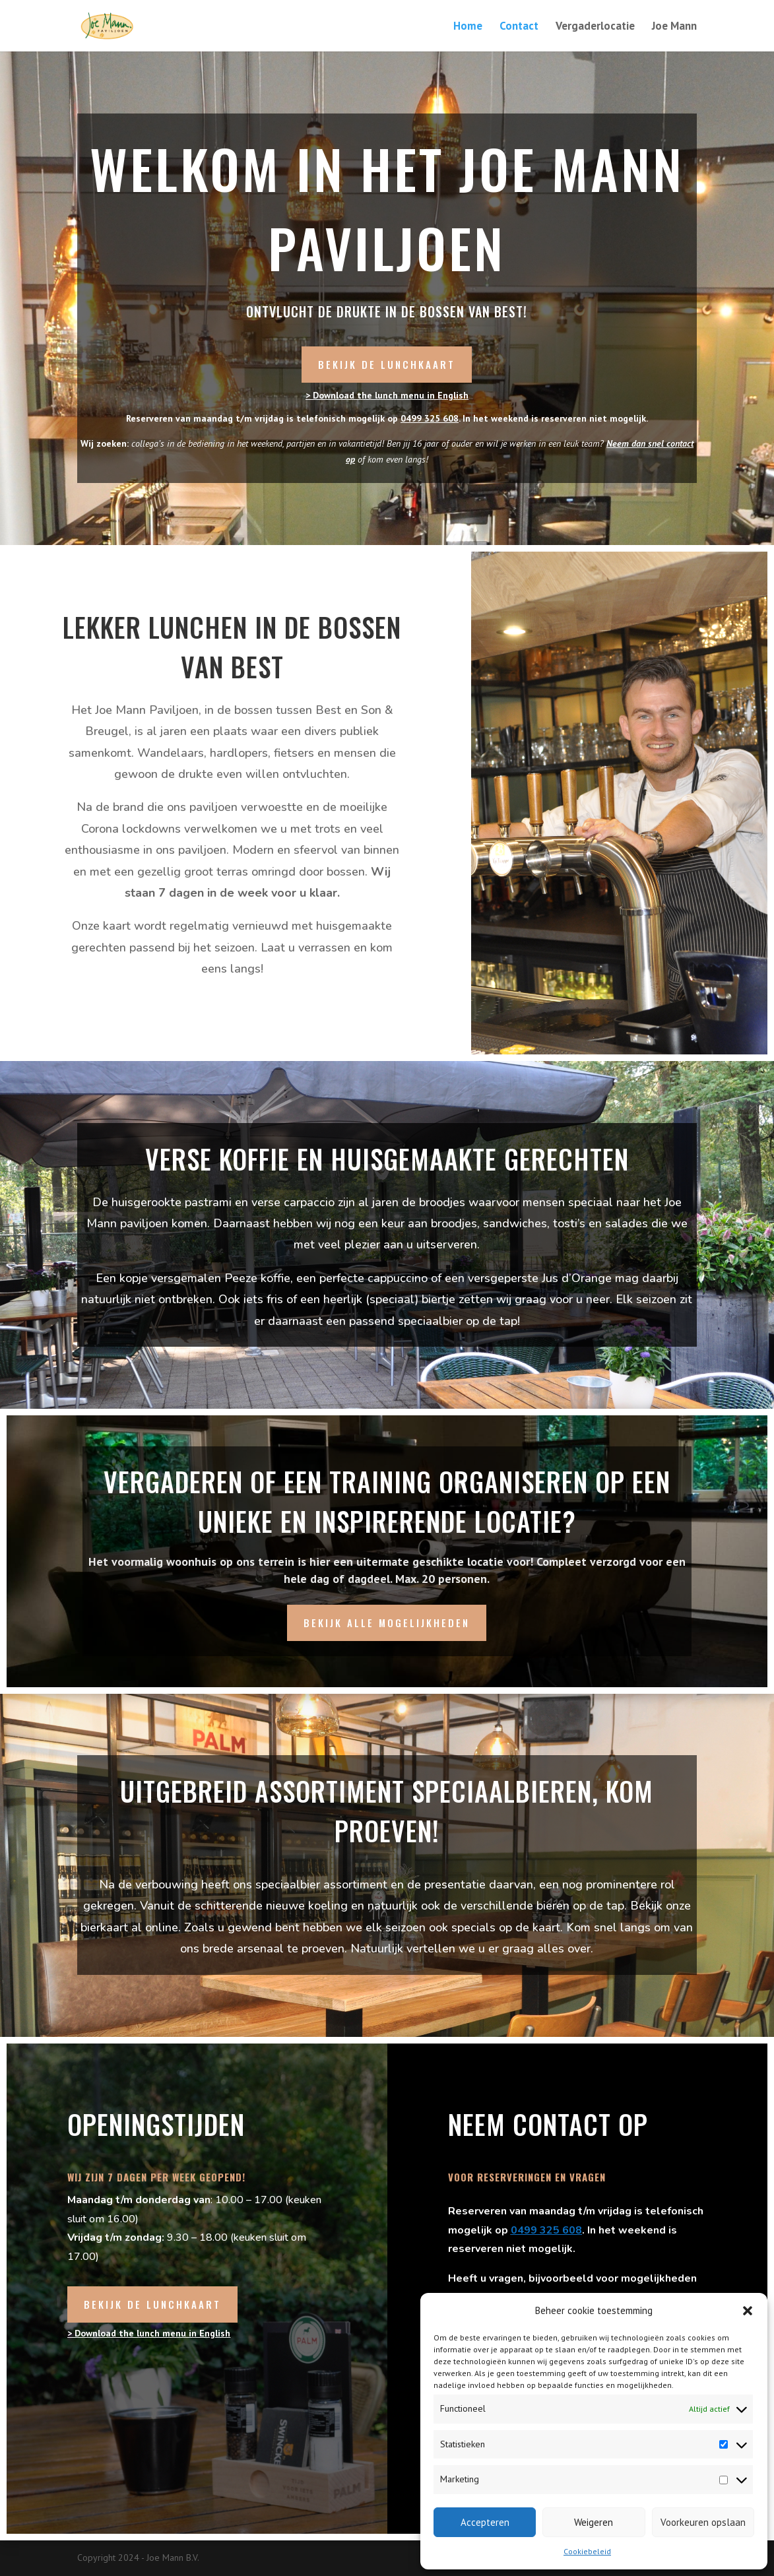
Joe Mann (674, 27)
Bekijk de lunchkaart (386, 364)
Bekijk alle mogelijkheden (387, 1622)
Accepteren (485, 2522)
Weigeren (593, 2522)
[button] (747, 2310)
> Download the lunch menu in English (387, 395)
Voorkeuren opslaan (703, 2522)
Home (467, 27)
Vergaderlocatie (595, 27)
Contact (519, 27)
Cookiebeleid (587, 2551)
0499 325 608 (430, 418)
